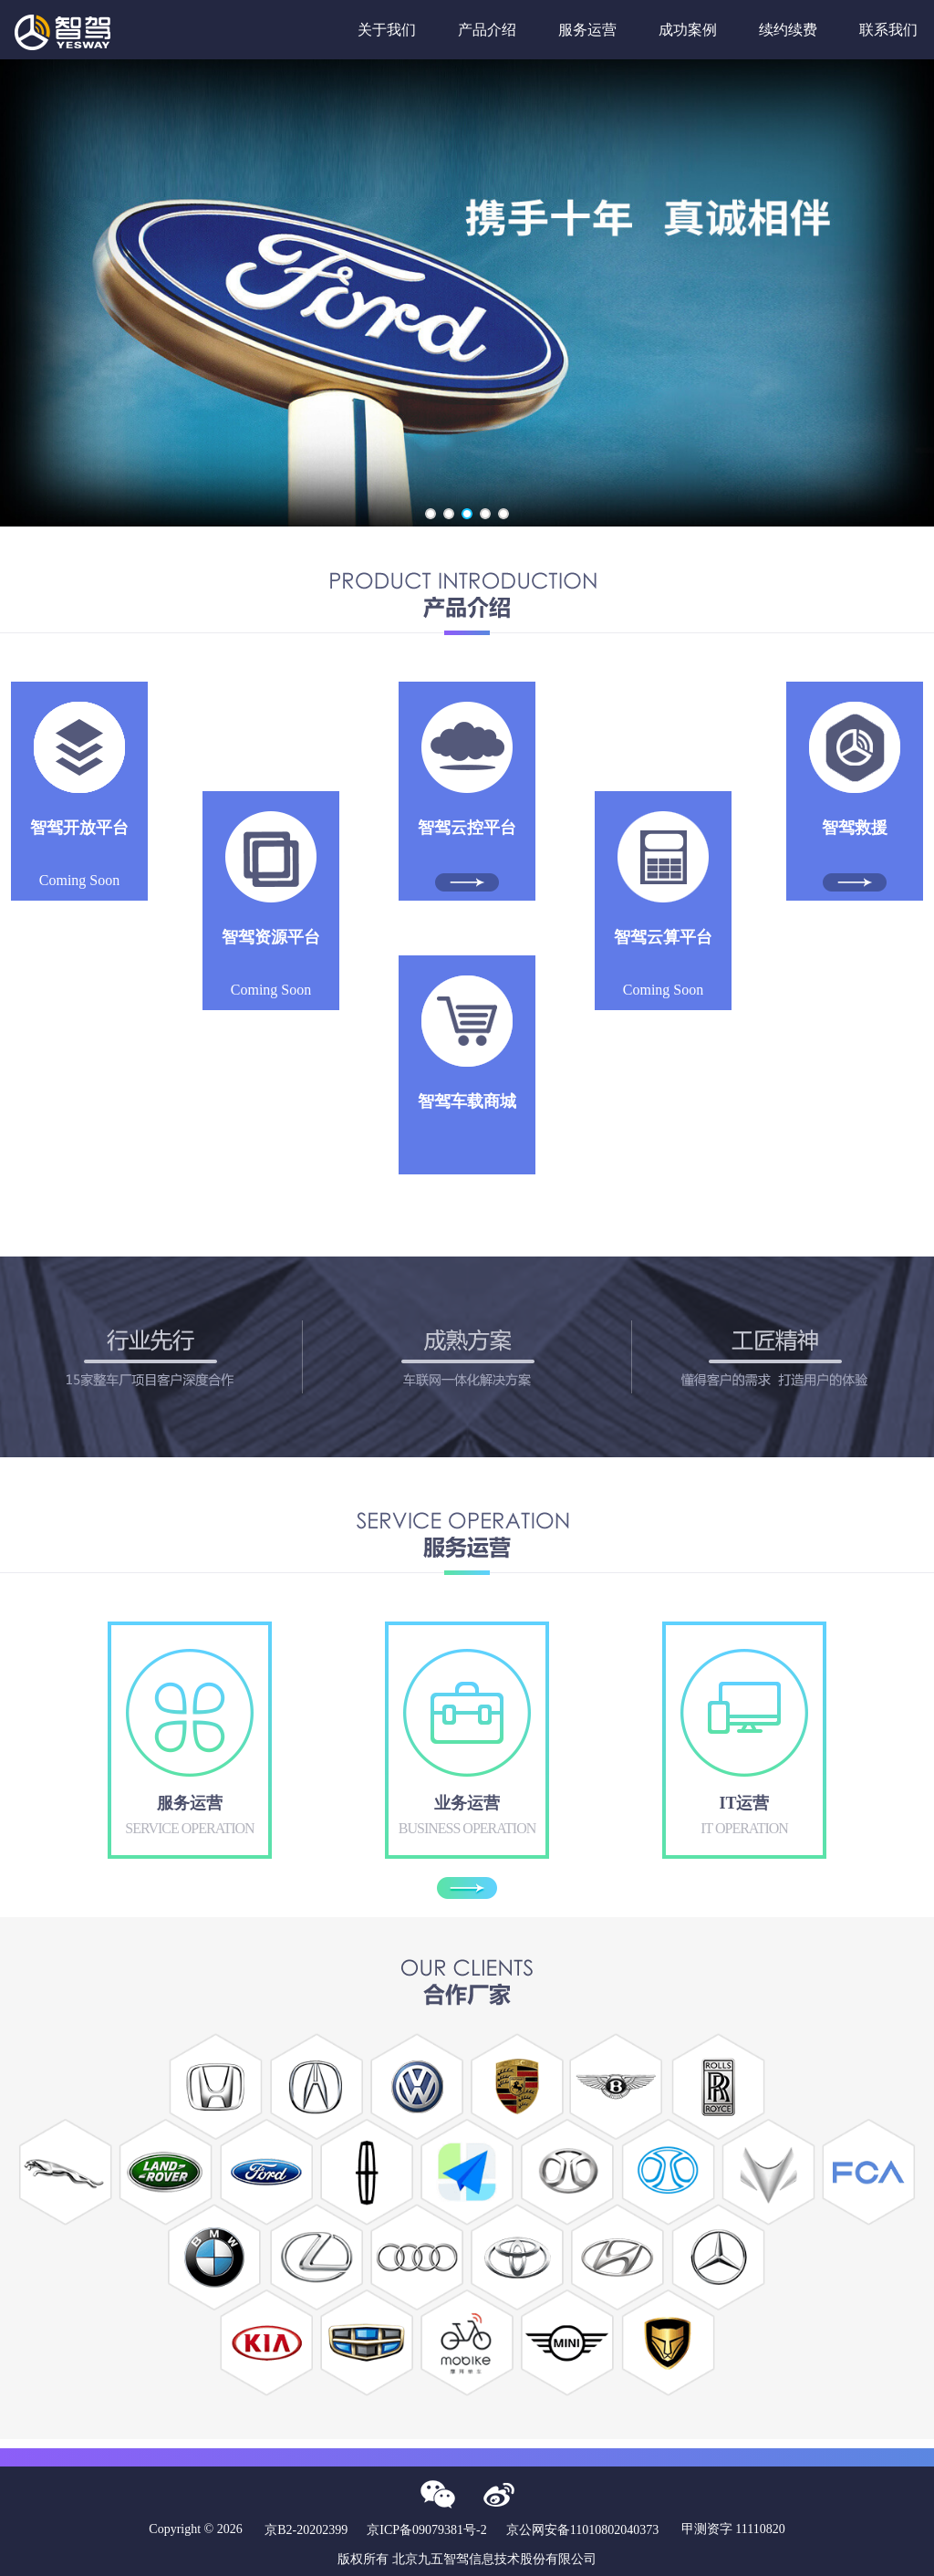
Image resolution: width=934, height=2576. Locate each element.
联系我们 (888, 29)
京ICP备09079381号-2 (426, 2530)
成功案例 (688, 29)
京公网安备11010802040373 (582, 2530)
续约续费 (788, 29)
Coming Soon (79, 853)
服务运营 (587, 29)
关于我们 (387, 29)
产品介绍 (487, 29)
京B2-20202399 (306, 2530)
